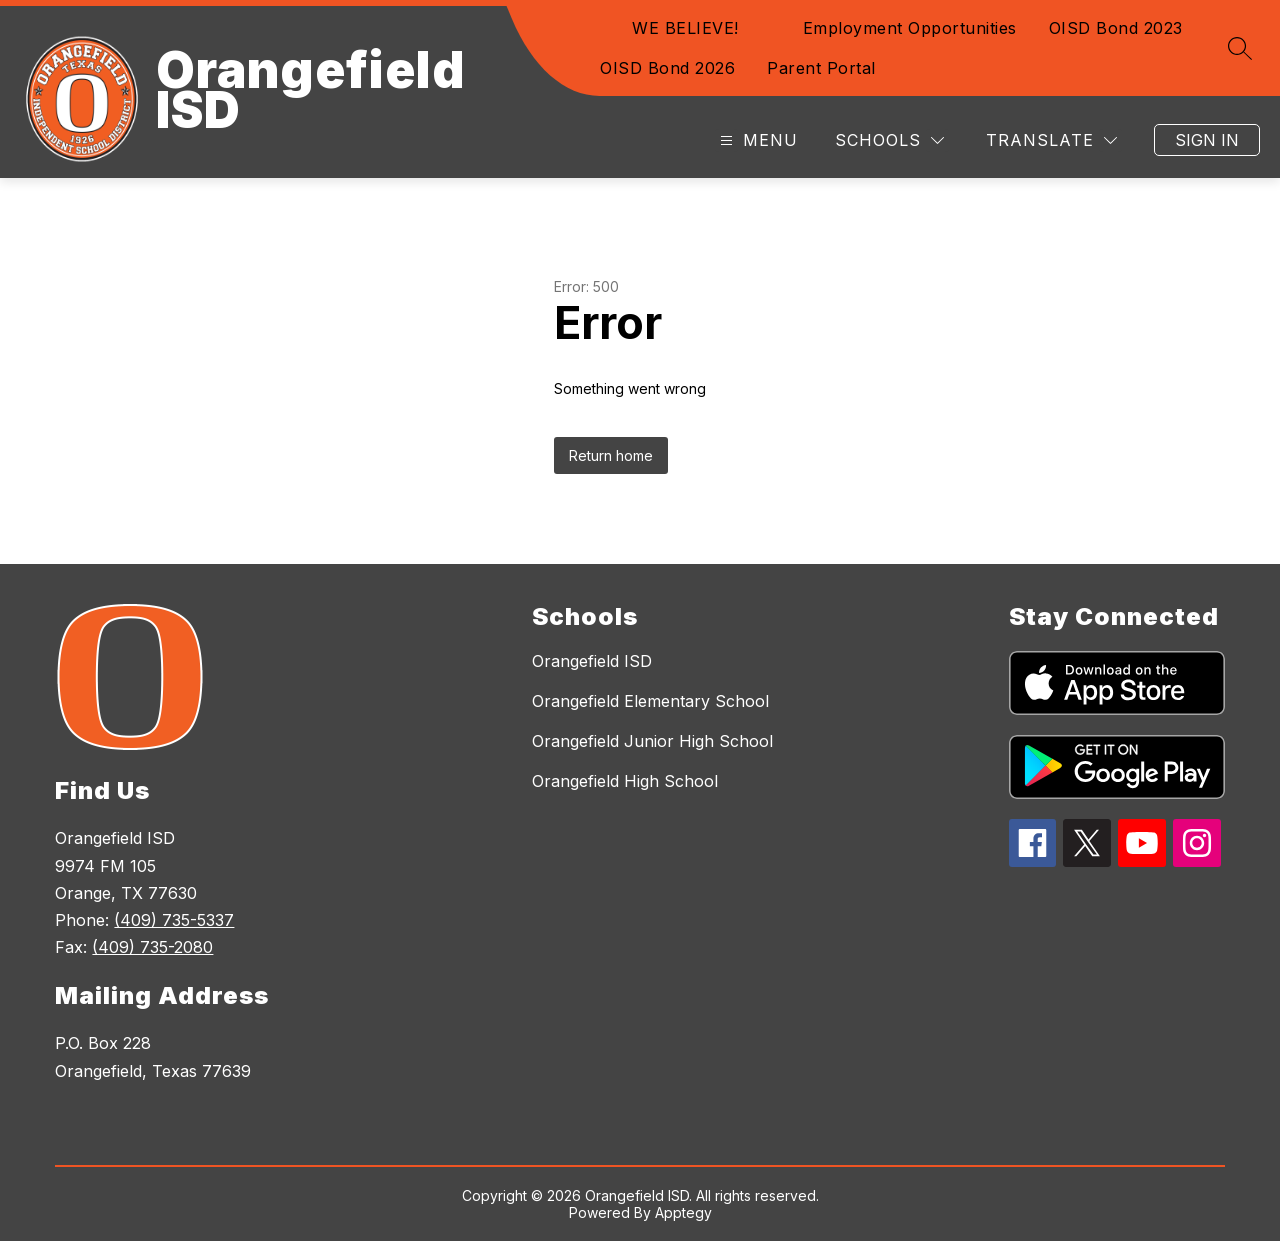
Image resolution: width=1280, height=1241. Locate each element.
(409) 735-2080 (152, 947)
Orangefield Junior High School (652, 741)
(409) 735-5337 (174, 920)
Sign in (1207, 140)
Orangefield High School (625, 781)
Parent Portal (821, 68)
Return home (611, 455)
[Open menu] (756, 140)
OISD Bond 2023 (1116, 28)
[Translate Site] (1051, 140)
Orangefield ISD (592, 661)
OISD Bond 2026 (667, 68)
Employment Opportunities (910, 28)
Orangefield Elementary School (650, 701)
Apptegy (683, 1212)
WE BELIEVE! (685, 28)
